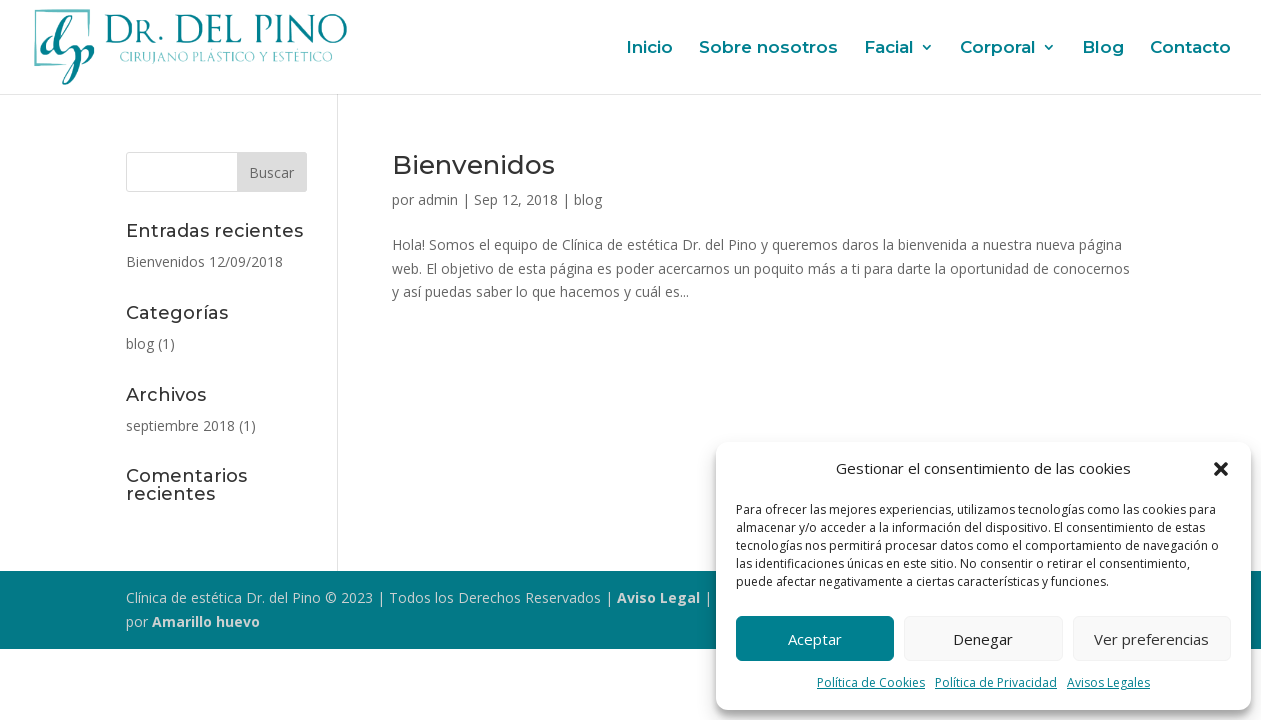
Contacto (1190, 48)
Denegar (983, 639)
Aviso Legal (658, 597)
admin (438, 199)
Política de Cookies (871, 682)
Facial (889, 48)
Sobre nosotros (768, 48)
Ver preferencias (1151, 639)
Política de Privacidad (996, 682)
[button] (1221, 469)
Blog (1103, 48)
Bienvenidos (473, 165)
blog (588, 199)
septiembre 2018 (180, 425)
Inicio (649, 48)
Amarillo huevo (206, 621)
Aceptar (815, 639)
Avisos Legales (1108, 682)
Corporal (998, 48)
